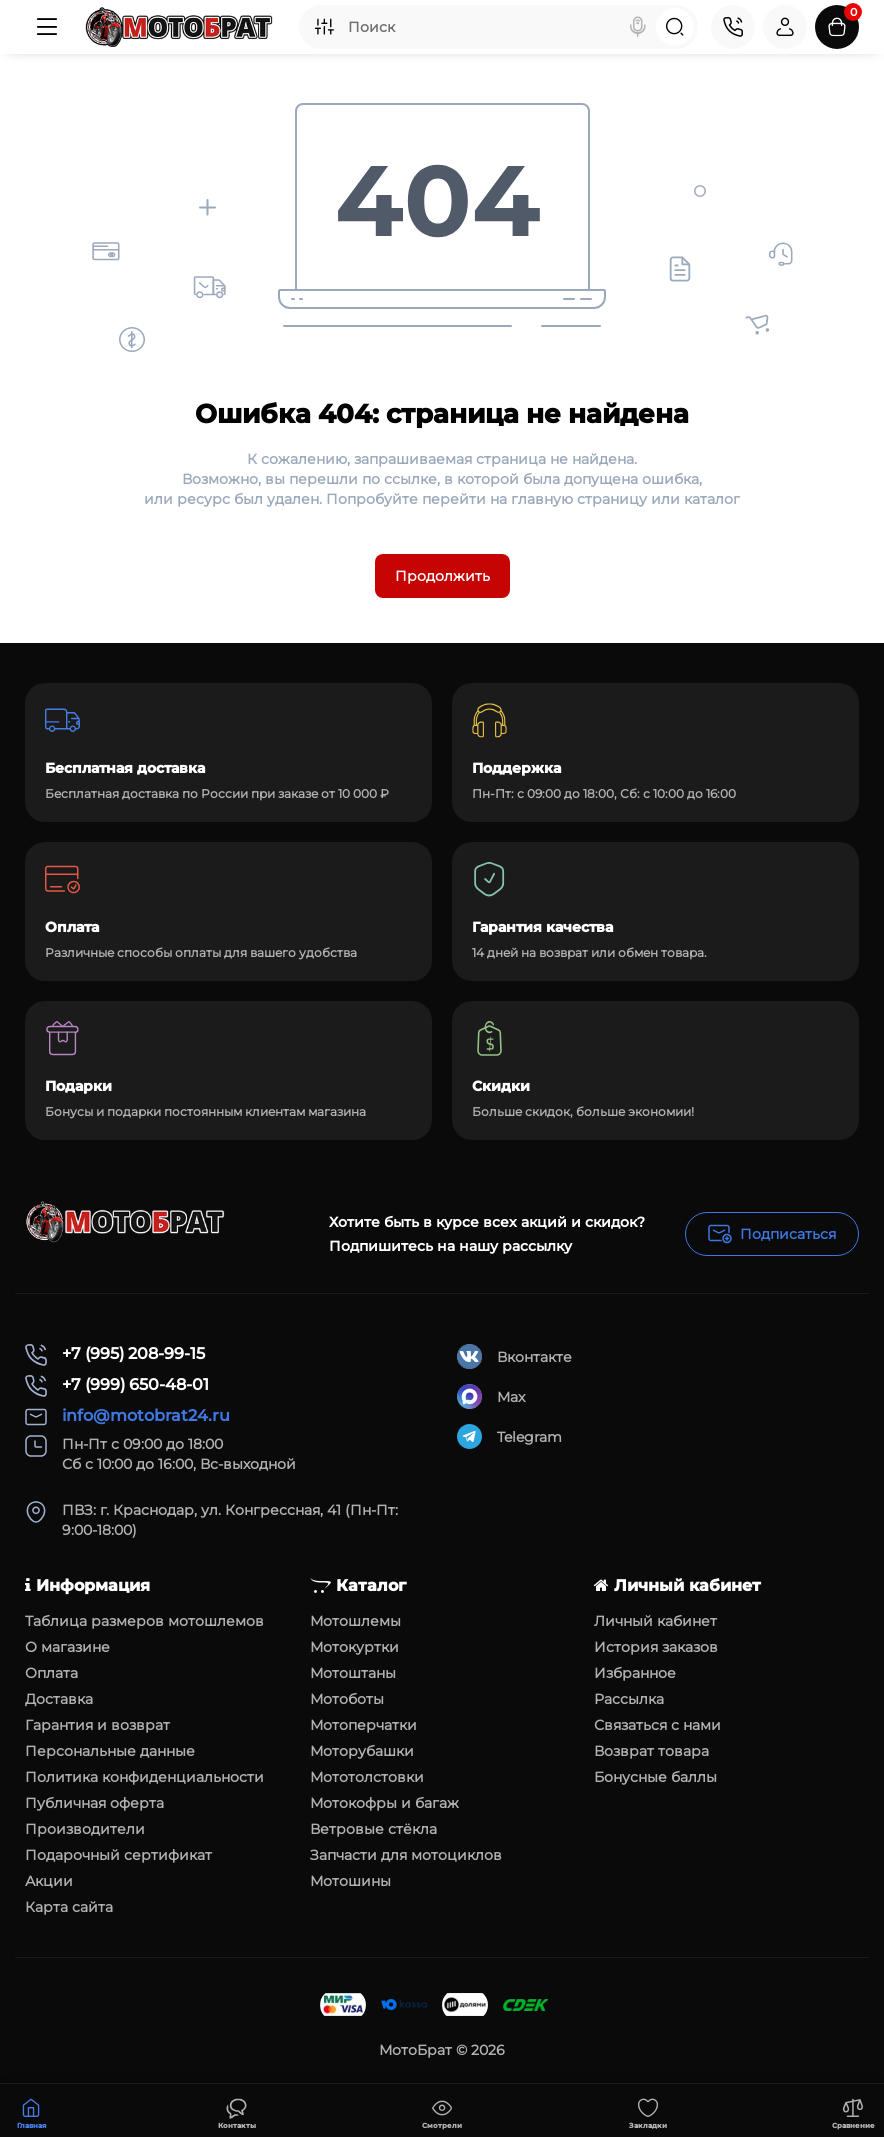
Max (491, 1396)
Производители (85, 1829)
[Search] (638, 27)
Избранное (635, 1673)
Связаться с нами (657, 1725)
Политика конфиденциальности (144, 1777)
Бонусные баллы (655, 1777)
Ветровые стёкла (373, 1829)
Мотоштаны (353, 1673)
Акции (49, 1881)
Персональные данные (110, 1751)
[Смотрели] (237, 2111)
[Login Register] (785, 27)
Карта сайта (69, 1907)
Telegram (509, 1436)
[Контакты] (733, 27)
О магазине (67, 1647)
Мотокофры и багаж (384, 1803)
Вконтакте (514, 1356)
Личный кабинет (655, 1621)
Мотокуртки (354, 1647)
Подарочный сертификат (118, 1855)
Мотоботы (347, 1699)
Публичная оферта (94, 1803)
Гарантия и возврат (97, 1725)
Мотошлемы (355, 1621)
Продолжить (442, 576)
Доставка (59, 1699)
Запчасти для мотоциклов (406, 1855)
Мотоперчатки (363, 1725)
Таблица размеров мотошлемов (144, 1621)
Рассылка (629, 1699)
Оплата (51, 1673)
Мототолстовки (367, 1777)
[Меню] (47, 27)
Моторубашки (362, 1751)
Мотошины (350, 1881)
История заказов (656, 1647)
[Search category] (324, 27)
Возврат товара (651, 1751)
